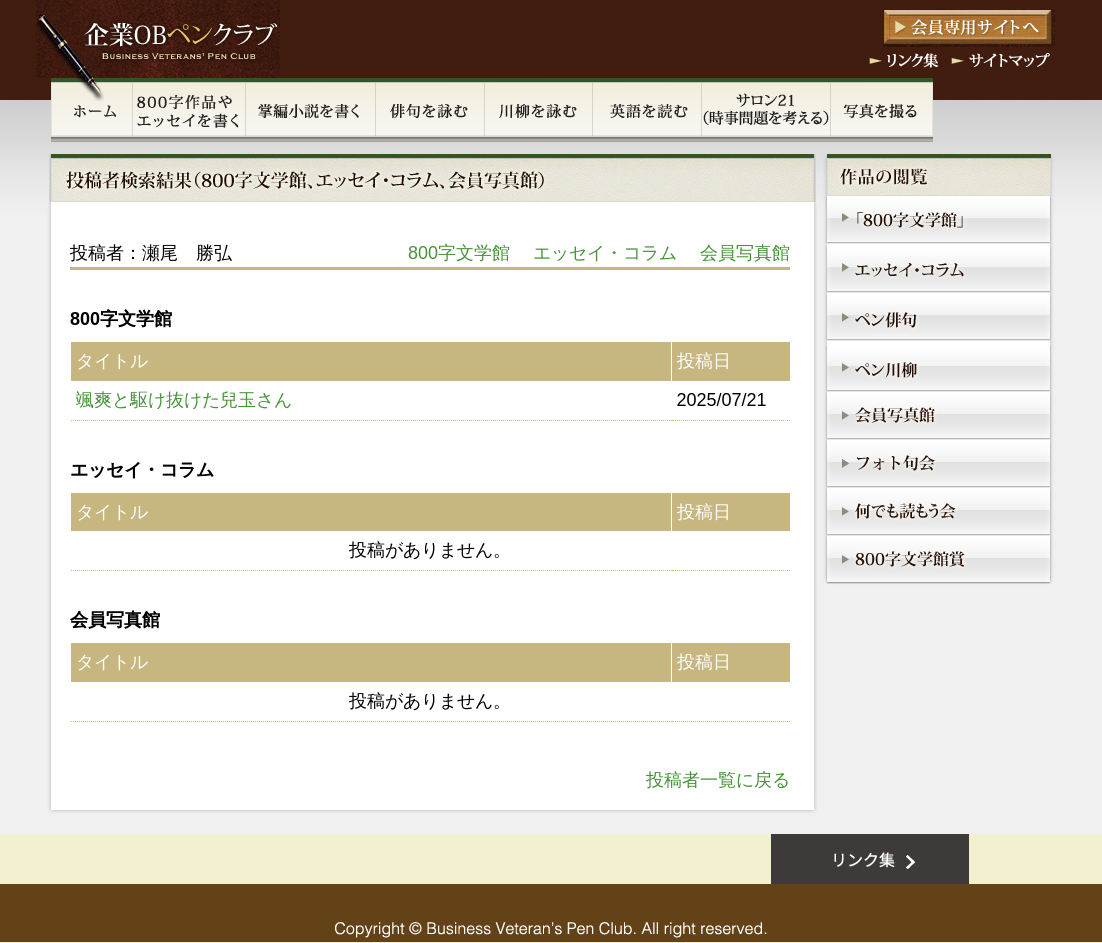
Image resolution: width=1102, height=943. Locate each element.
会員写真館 (745, 253)
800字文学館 (459, 253)
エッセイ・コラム (605, 253)
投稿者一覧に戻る (718, 780)
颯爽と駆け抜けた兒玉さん (184, 400)
